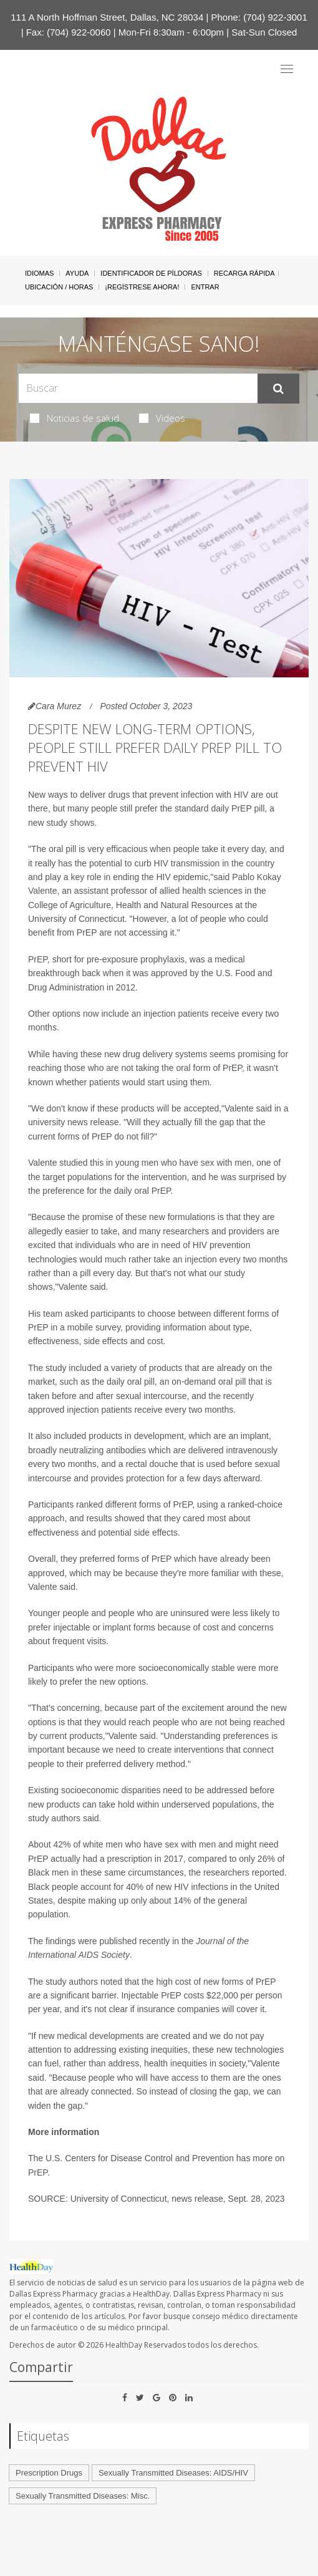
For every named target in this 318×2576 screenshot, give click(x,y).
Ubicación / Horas (59, 287)
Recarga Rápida (244, 273)
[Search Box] (138, 388)
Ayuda (77, 273)
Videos (162, 418)
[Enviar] (278, 389)
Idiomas (39, 273)
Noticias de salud (74, 418)
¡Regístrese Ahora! (142, 287)
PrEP (37, 2172)
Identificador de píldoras (151, 273)
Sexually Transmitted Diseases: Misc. (83, 2496)
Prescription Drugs (49, 2472)
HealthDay (123, 2345)
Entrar (205, 287)
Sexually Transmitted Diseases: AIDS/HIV (173, 2472)
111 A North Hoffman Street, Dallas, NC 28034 (107, 17)
